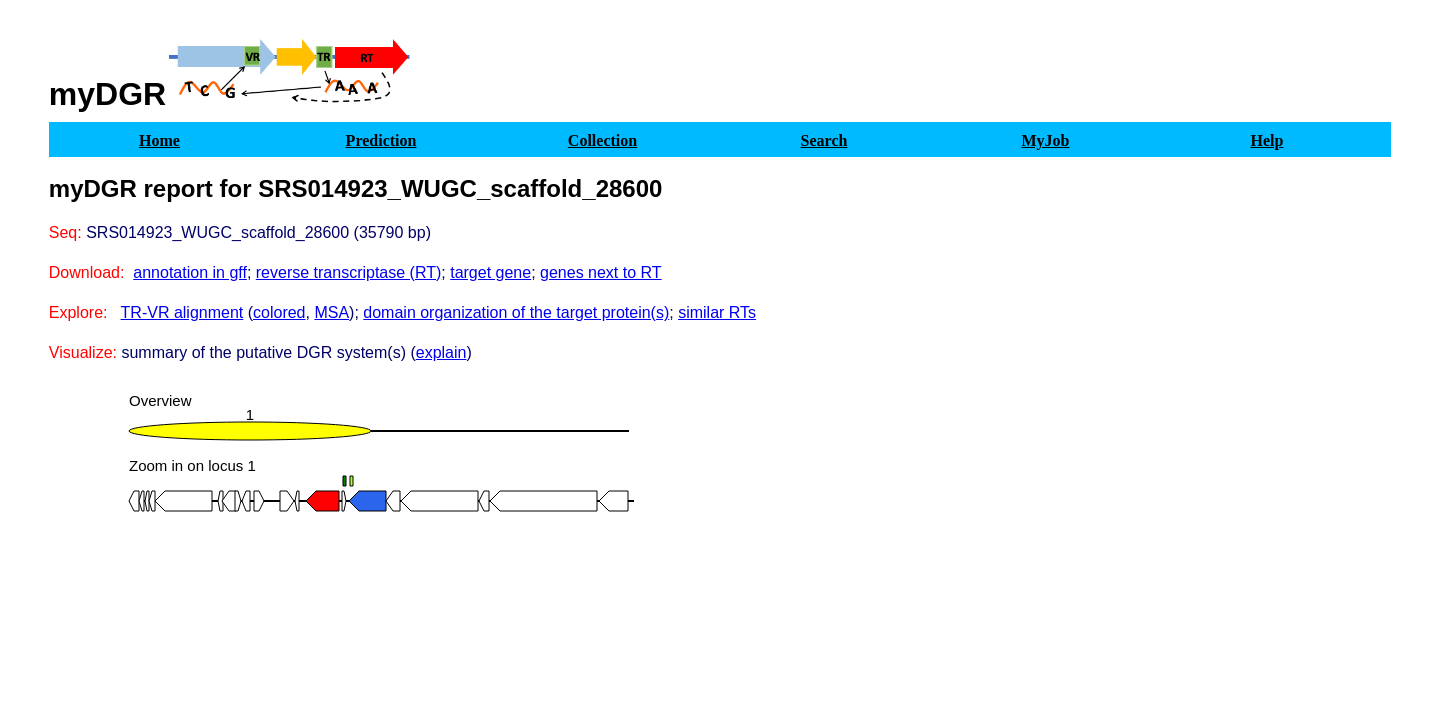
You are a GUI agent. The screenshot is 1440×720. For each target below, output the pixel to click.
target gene (490, 272)
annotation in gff (190, 272)
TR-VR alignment (182, 312)
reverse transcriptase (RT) (349, 272)
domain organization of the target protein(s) (516, 312)
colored (279, 312)
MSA (331, 312)
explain (441, 352)
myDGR (107, 94)
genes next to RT (601, 272)
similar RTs (717, 312)
